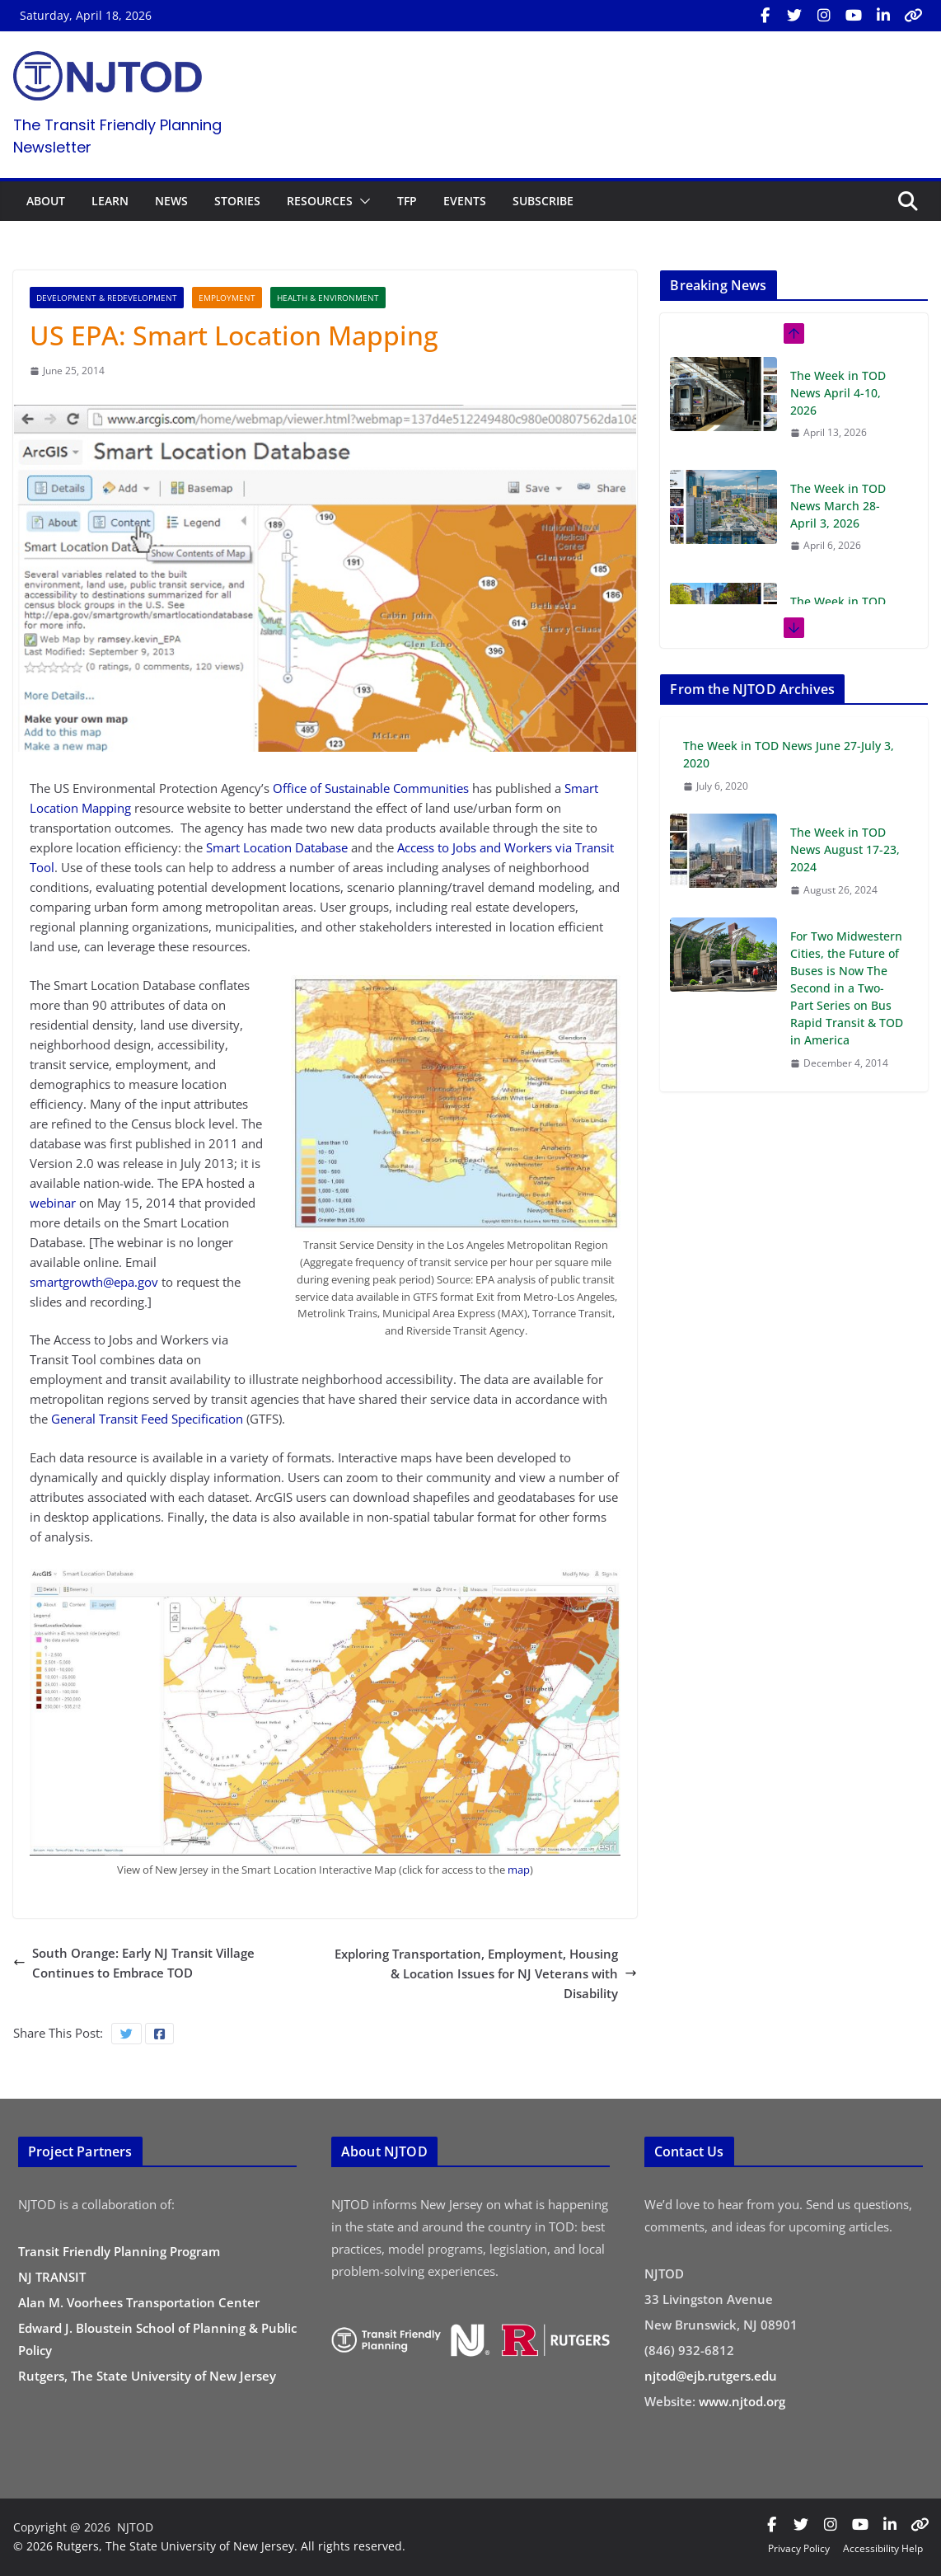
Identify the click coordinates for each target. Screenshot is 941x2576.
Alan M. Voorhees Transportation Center (139, 2302)
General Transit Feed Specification (147, 1418)
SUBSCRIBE (543, 201)
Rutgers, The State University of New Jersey (147, 2375)
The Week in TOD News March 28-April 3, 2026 (838, 506)
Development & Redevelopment (106, 297)
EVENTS (464, 201)
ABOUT (45, 201)
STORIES (237, 201)
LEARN (110, 201)
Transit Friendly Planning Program (119, 2251)
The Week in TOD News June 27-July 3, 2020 (788, 754)
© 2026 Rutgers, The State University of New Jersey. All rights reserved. (209, 2546)
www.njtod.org (742, 2401)
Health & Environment (328, 297)
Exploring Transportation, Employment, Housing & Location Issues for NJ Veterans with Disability (486, 1973)
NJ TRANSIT (52, 2277)
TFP (407, 201)
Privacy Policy (799, 2548)
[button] (362, 201)
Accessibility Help (883, 2548)
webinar (53, 1202)
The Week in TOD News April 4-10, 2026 (838, 393)
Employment (227, 297)
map (519, 1869)
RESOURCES (320, 201)
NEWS (171, 201)
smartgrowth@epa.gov (94, 1282)
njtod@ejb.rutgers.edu (710, 2375)
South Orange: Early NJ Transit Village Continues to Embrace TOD (134, 1963)
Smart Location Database (277, 847)
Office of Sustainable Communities (371, 788)
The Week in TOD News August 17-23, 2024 (845, 849)
